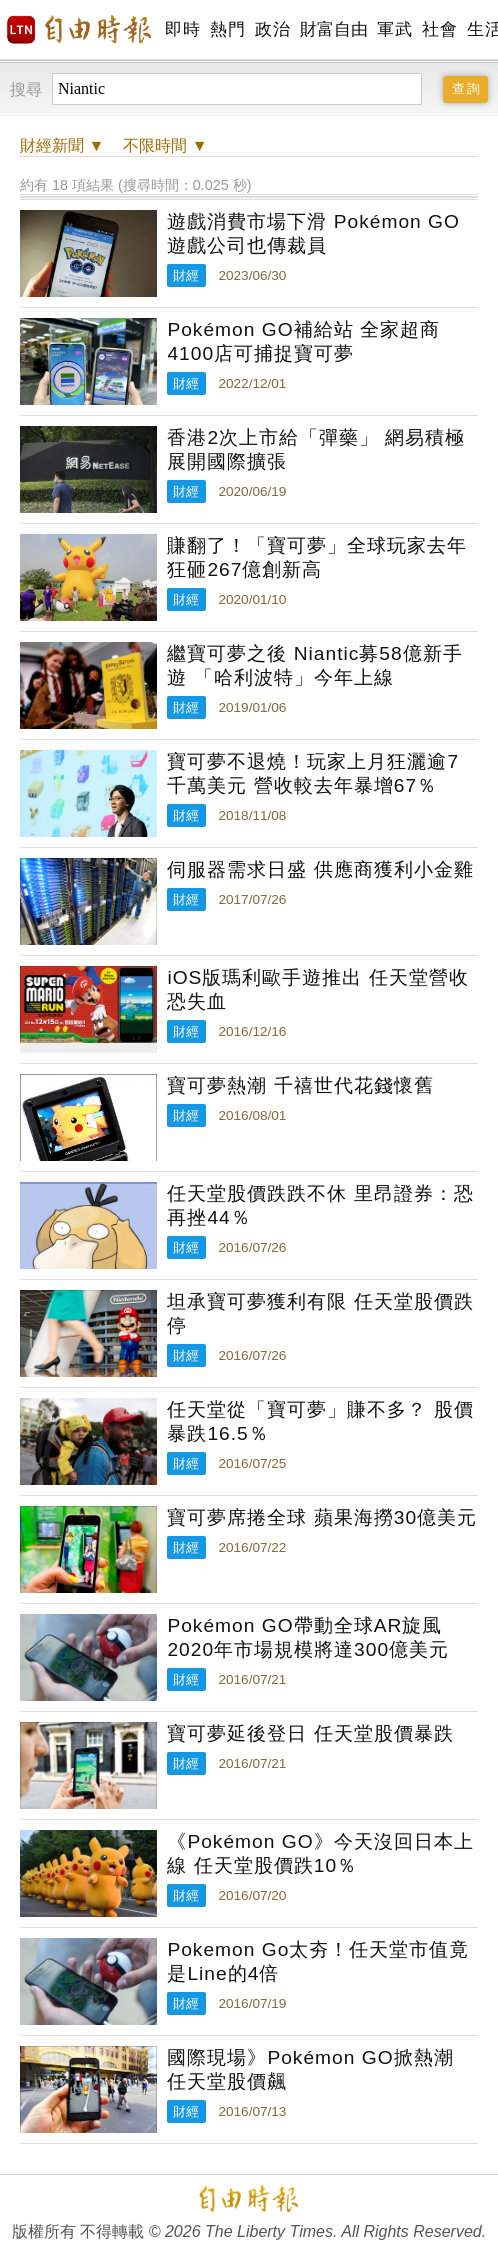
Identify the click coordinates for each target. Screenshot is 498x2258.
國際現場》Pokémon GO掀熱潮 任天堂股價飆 (310, 2069)
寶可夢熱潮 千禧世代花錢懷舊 (300, 1085)
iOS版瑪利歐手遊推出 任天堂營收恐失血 (317, 989)
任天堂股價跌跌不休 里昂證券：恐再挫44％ (320, 1205)
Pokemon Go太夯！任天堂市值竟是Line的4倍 (318, 1961)
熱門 (227, 29)
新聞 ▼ (62, 145)
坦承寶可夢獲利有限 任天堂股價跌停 (320, 1313)
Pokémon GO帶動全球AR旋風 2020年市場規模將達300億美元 (308, 1637)
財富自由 (333, 29)
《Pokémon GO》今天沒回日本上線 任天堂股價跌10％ (320, 1853)
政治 (272, 29)
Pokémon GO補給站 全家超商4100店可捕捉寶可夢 (303, 341)
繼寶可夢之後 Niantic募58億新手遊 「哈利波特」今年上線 (314, 665)
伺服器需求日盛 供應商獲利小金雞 (320, 869)
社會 (439, 29)
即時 (182, 29)
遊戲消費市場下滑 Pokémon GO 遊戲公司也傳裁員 (313, 233)
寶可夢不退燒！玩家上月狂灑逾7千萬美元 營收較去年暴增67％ (313, 773)
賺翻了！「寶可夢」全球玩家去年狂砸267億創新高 (317, 557)
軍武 (394, 29)
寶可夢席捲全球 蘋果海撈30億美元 (322, 1517)
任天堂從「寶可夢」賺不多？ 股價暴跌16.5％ (320, 1421)
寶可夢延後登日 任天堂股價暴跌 (310, 1733)
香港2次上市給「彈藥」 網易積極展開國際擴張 (316, 449)
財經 (186, 275)
